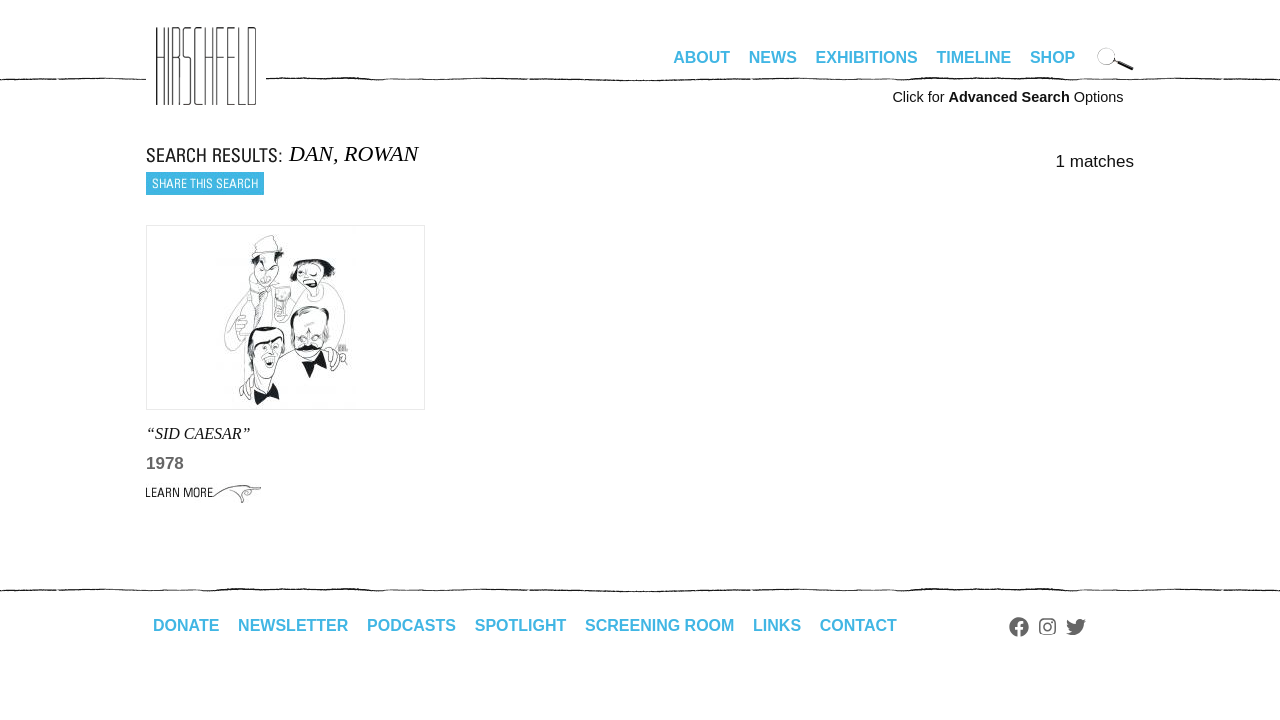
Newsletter (293, 625)
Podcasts (411, 625)
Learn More (203, 493)
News (773, 57)
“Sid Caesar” (198, 433)
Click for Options (1007, 97)
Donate (186, 625)
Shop (1052, 57)
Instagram (1047, 627)
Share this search (205, 183)
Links (777, 625)
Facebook (1019, 627)
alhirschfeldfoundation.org (206, 66)
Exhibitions (867, 57)
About (701, 57)
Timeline (974, 57)
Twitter (1076, 627)
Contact (858, 625)
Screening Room (659, 625)
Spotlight (521, 625)
